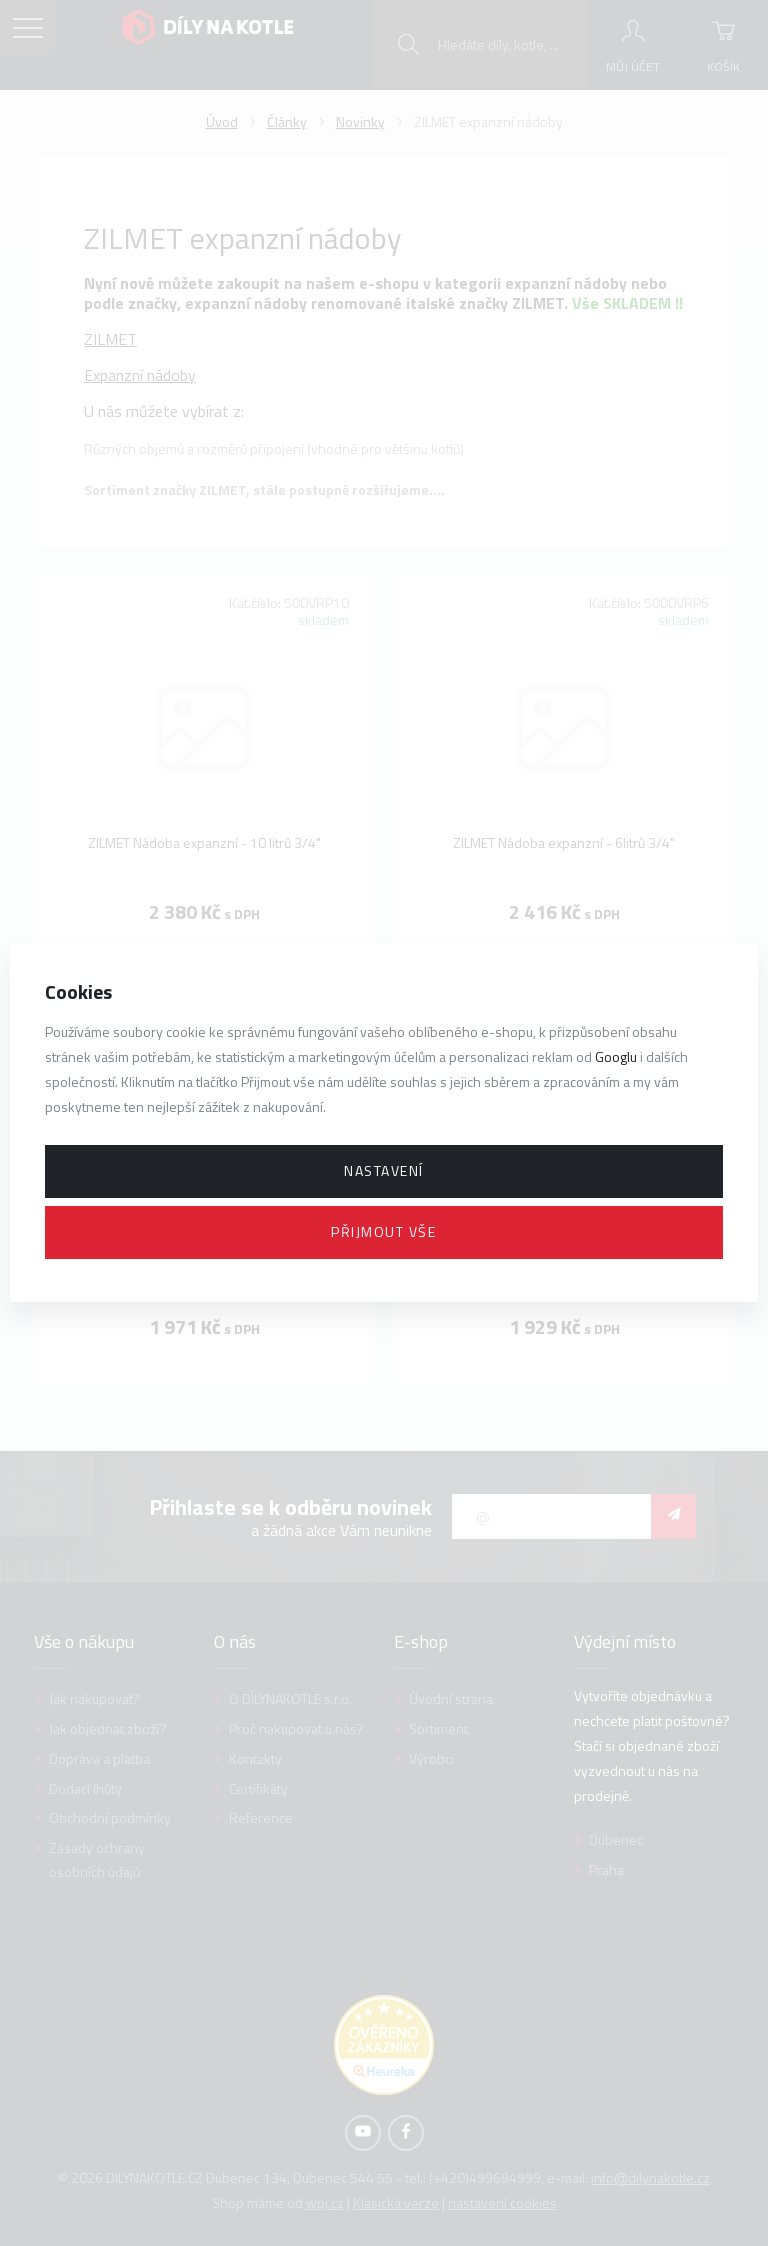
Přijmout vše (383, 1231)
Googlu (616, 1056)
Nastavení (384, 1170)
